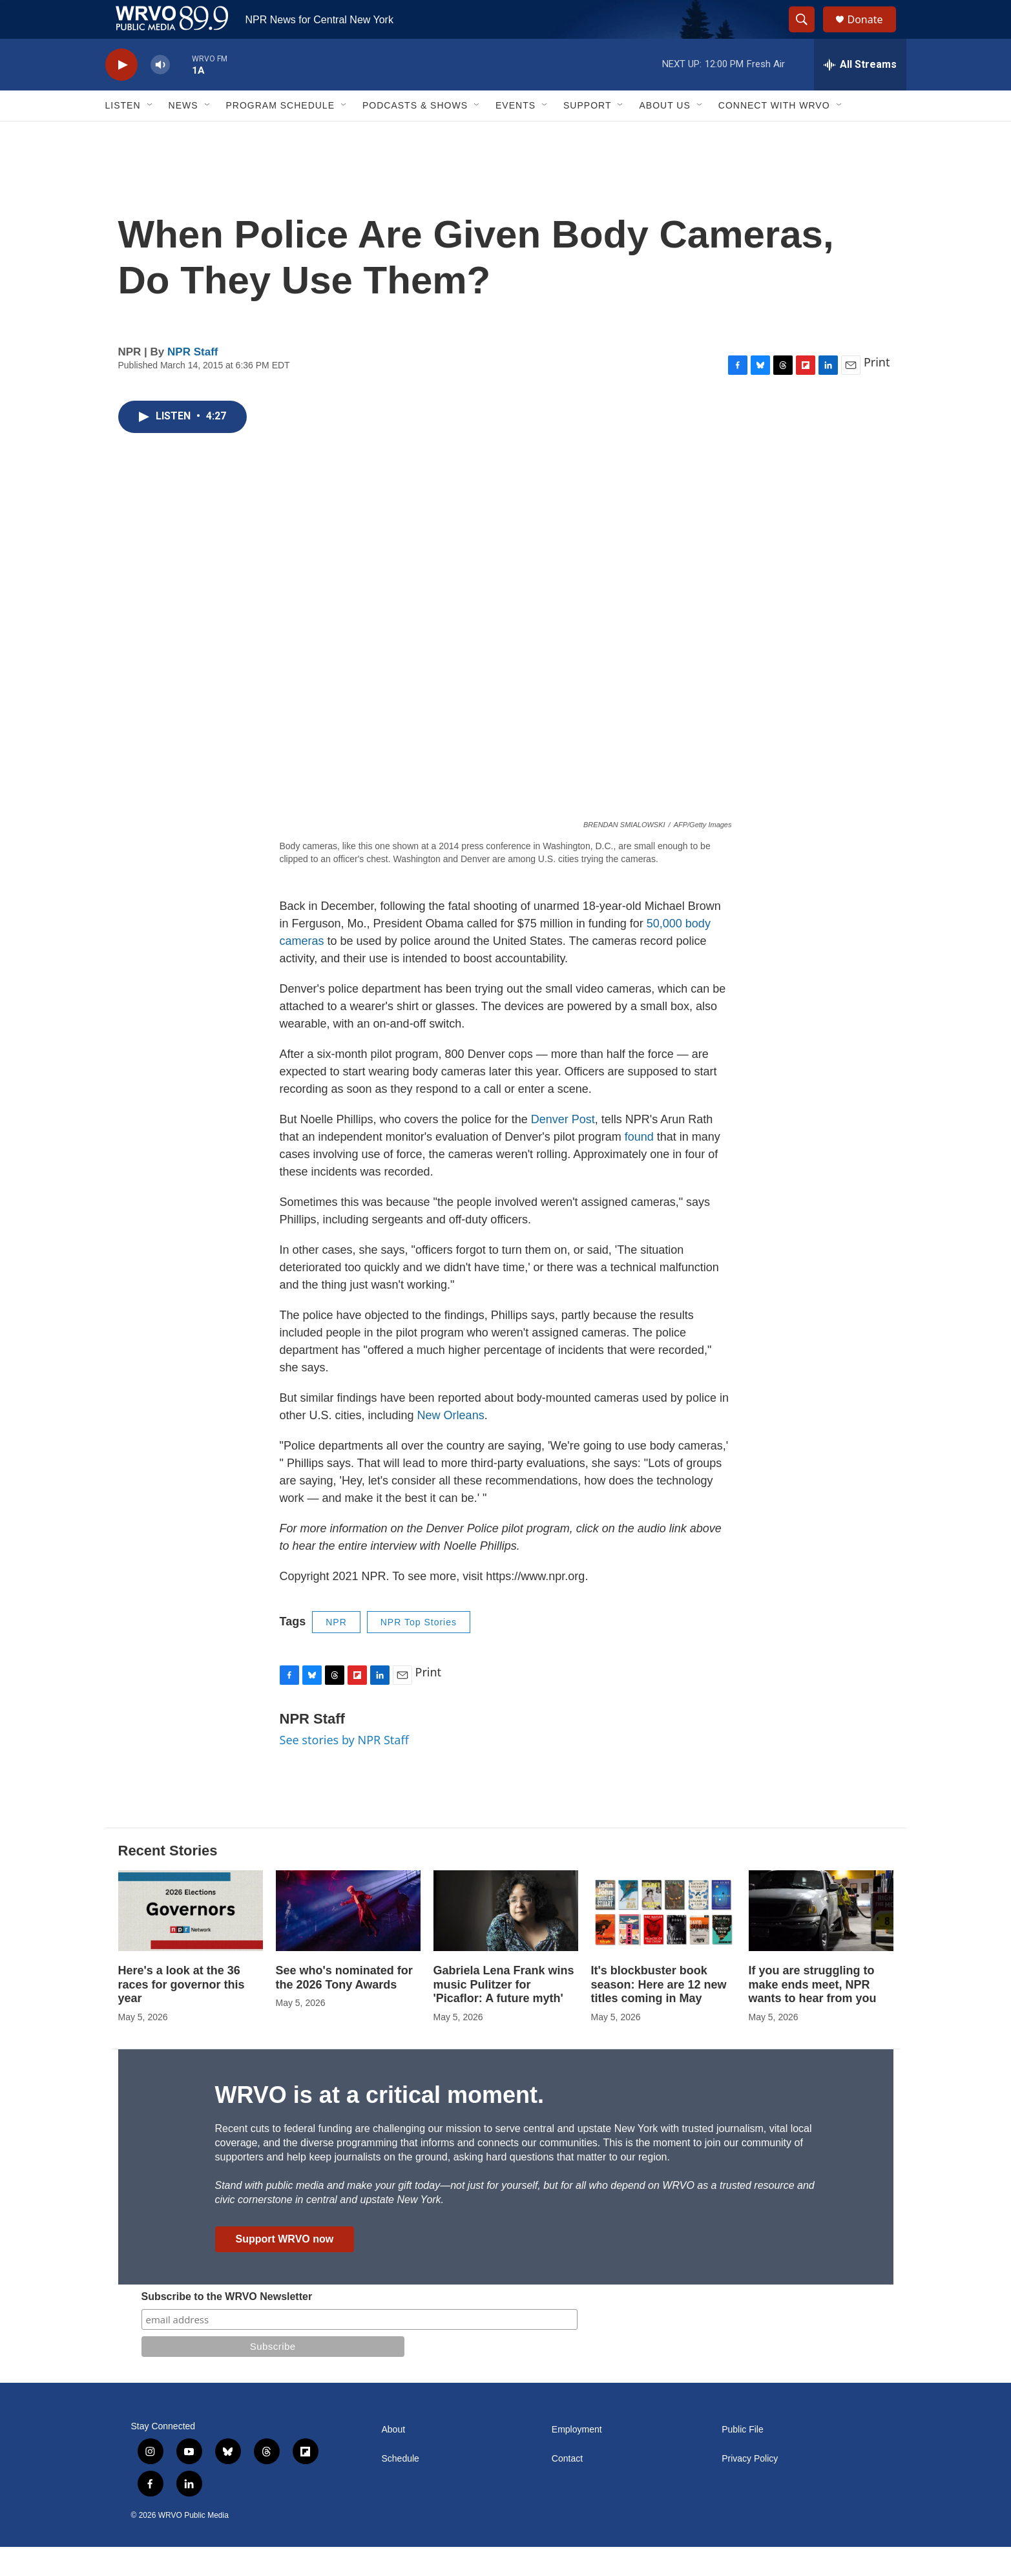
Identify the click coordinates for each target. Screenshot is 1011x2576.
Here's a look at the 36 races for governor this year (181, 2013)
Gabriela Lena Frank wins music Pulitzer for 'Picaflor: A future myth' (503, 2013)
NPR (336, 1651)
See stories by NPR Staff (344, 1769)
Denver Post (563, 1148)
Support (587, 134)
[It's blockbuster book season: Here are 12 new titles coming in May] (663, 1939)
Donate (873, 34)
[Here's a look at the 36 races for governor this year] (190, 1939)
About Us (664, 134)
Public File (743, 2459)
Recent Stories (168, 1880)
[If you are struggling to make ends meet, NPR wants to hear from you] (821, 1939)
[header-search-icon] (808, 34)
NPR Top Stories (418, 1651)
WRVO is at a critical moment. (379, 2124)
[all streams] (860, 94)
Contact (567, 2488)
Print (877, 391)
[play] (121, 94)
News (183, 134)
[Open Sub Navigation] (150, 134)
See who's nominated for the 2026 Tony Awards (344, 2006)
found (641, 1165)
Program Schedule (280, 134)
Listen (123, 134)
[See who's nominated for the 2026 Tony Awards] (348, 1939)
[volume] (160, 94)
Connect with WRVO (774, 134)
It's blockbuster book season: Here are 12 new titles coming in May (659, 2013)
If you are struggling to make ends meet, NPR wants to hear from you (813, 2013)
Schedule (400, 2488)
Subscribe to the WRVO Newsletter (227, 2325)
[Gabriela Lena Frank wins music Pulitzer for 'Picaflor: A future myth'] (505, 1939)
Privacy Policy (750, 2488)
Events (515, 134)
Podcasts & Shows (415, 134)
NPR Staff (192, 381)
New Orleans (451, 1444)
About (394, 2459)
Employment (577, 2459)
